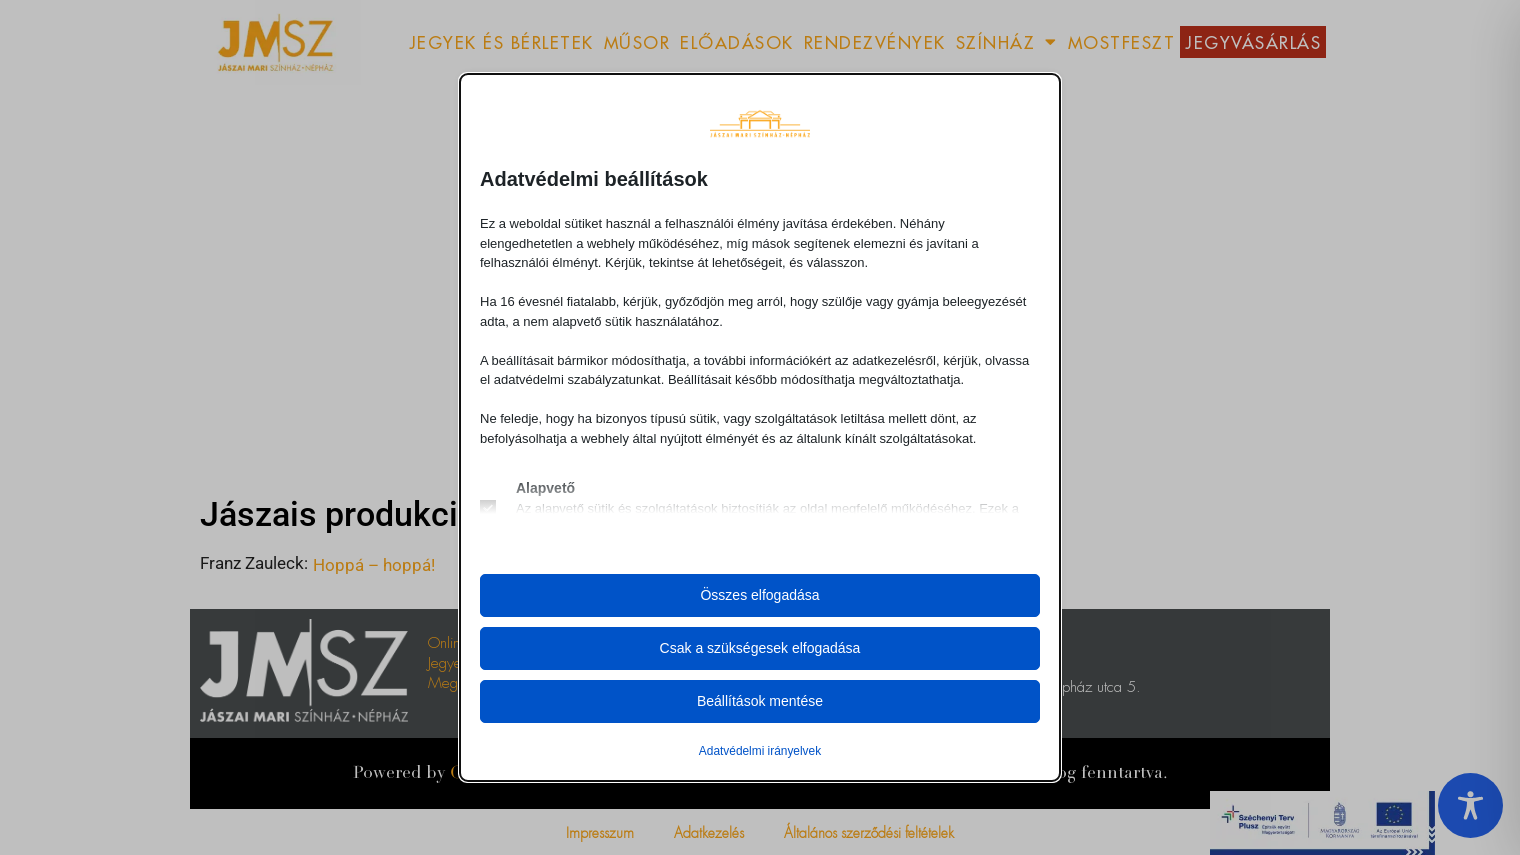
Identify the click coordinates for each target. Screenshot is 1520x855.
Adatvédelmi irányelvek (760, 751)
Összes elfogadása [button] (759, 595)
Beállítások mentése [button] (760, 701)
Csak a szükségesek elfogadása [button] (760, 648)
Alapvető (545, 488)
